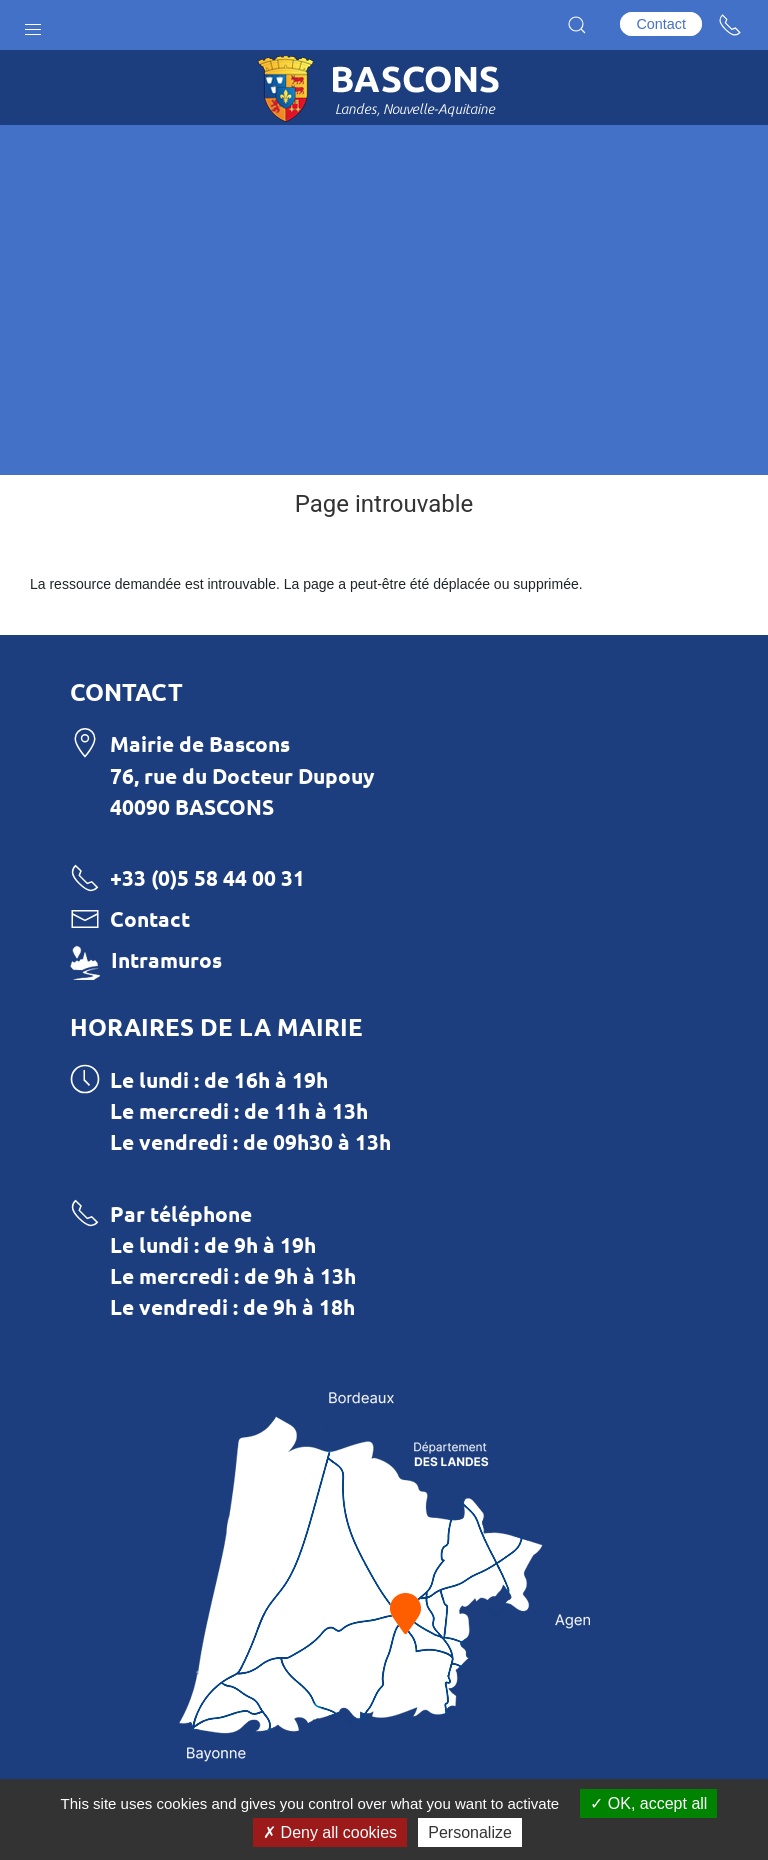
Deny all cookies (330, 1832)
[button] (33, 25)
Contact (661, 24)
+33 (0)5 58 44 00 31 (207, 877)
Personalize (470, 1832)
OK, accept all (648, 1803)
